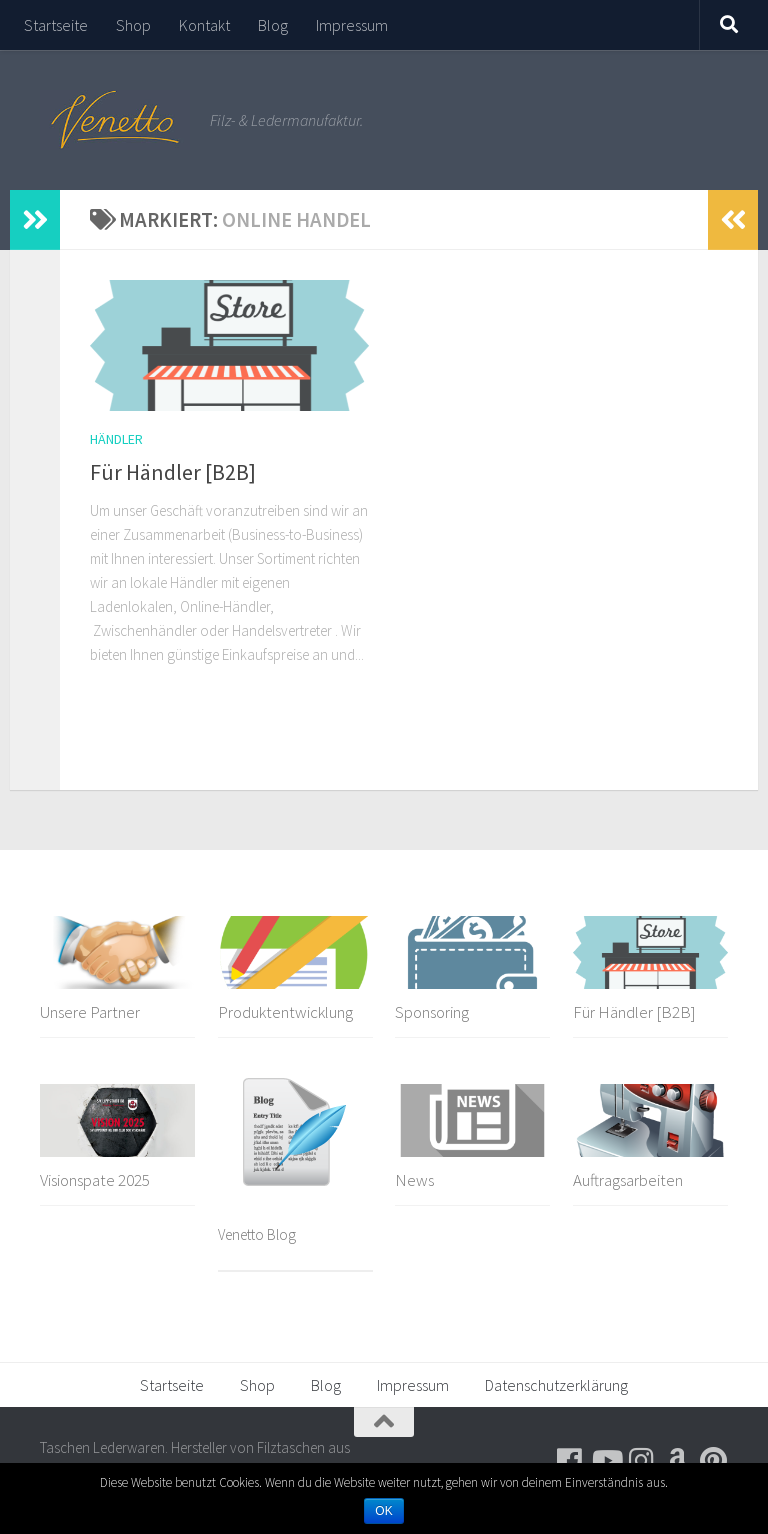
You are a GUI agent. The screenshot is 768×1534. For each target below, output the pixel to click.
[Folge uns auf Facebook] (570, 1461)
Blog (273, 25)
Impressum (352, 25)
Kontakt (204, 25)
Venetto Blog (257, 1234)
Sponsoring (432, 1012)
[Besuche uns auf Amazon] (678, 1461)
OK (383, 1511)
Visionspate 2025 (95, 1180)
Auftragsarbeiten (628, 1180)
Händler (116, 439)
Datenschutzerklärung (556, 1385)
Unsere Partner (90, 1012)
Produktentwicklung (285, 1012)
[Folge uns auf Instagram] (642, 1461)
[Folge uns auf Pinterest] (714, 1461)
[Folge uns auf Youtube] (606, 1461)
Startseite (56, 25)
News (414, 1180)
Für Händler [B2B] (173, 472)
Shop (133, 25)
